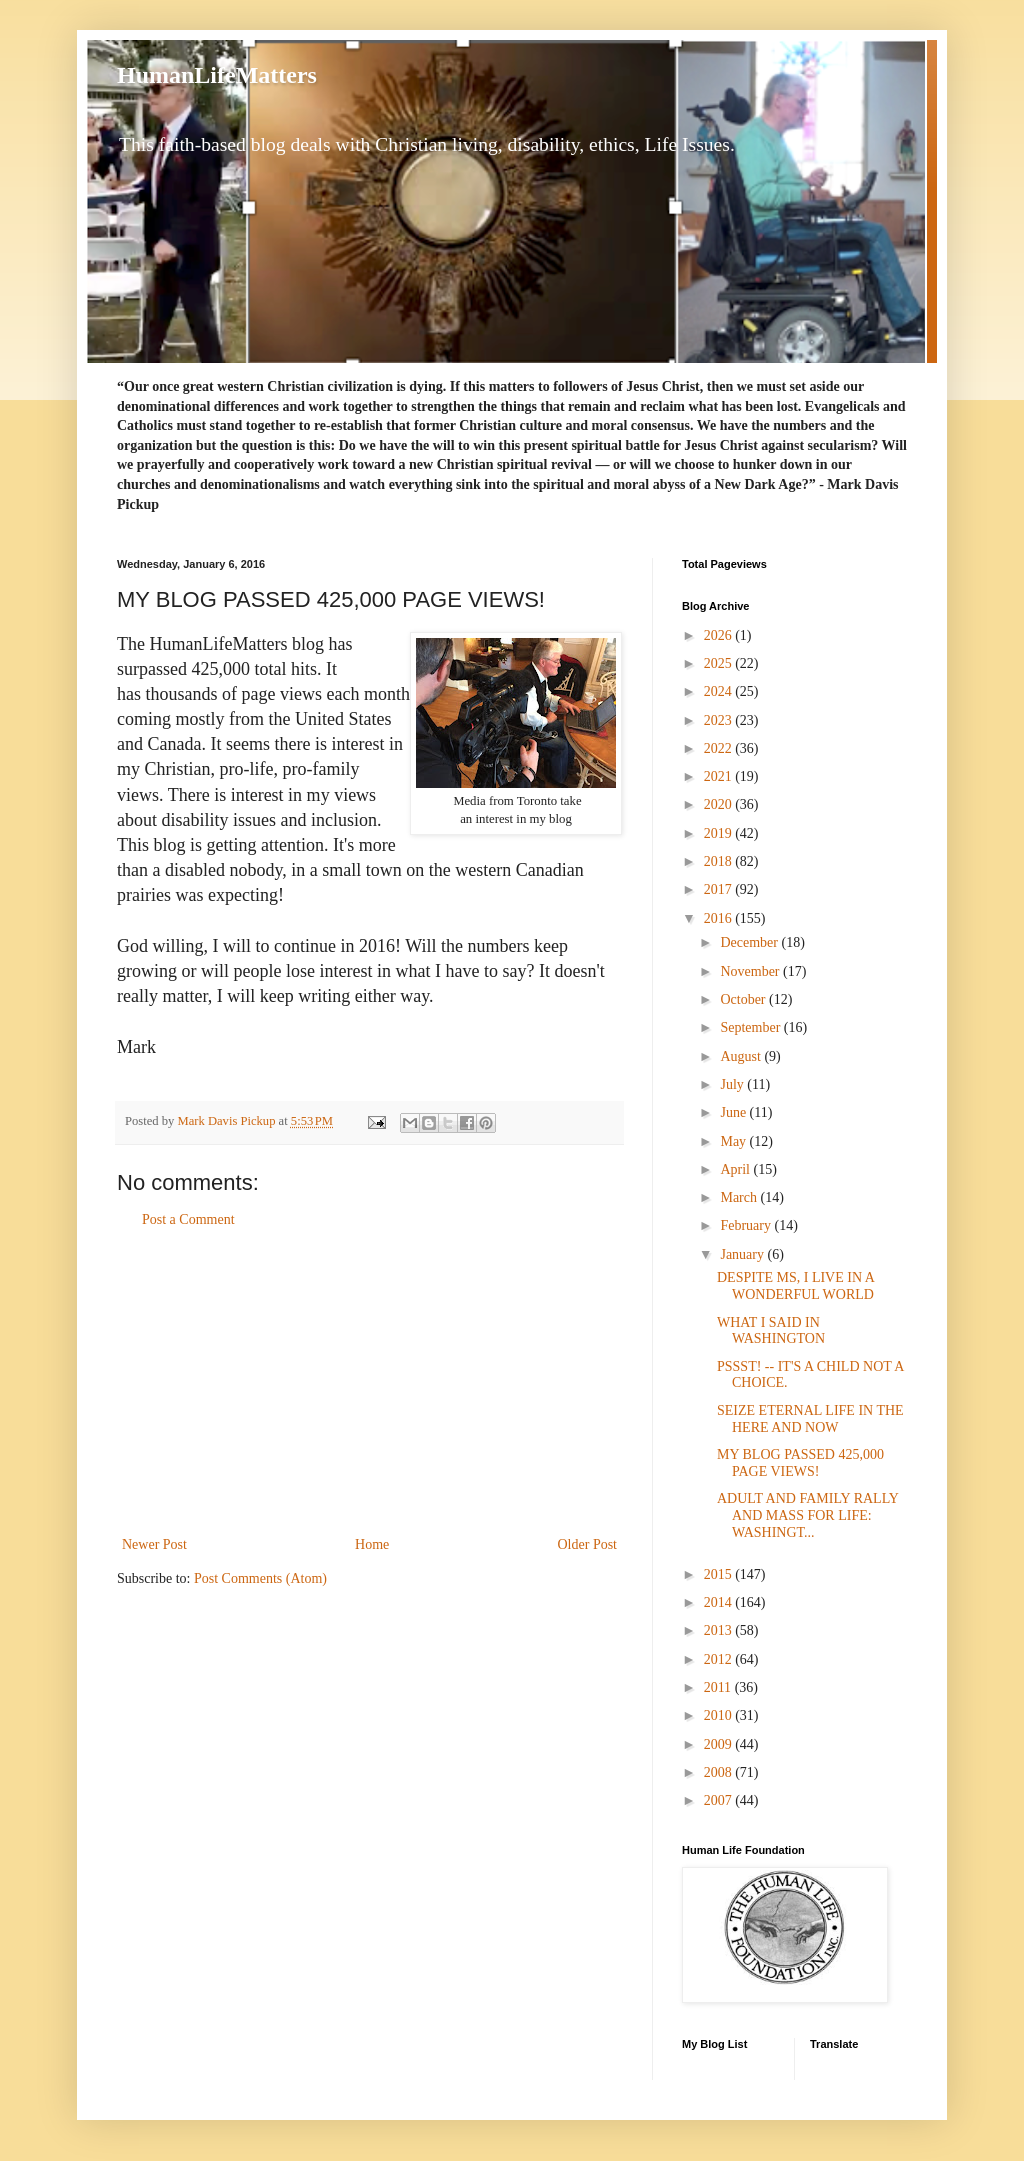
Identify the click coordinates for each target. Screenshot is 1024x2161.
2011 (719, 1687)
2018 (720, 861)
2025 (720, 663)
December (750, 942)
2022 (720, 748)
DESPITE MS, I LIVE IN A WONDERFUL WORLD (795, 1286)
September (751, 1027)
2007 (720, 1800)
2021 (720, 776)
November (751, 971)
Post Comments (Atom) (260, 1578)
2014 (720, 1602)
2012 (720, 1659)
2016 (720, 918)
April (736, 1169)
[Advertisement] (370, 1382)
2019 (720, 833)
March (740, 1197)
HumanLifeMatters (217, 75)
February (747, 1225)
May (734, 1141)
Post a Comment (188, 1219)
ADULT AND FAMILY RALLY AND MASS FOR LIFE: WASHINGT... (807, 1515)
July (733, 1084)
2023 (720, 720)
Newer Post (154, 1544)
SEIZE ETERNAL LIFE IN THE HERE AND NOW (810, 1419)
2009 (720, 1744)
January (743, 1254)
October (744, 999)
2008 (720, 1772)
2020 (720, 804)
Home (372, 1544)
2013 (720, 1630)
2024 (720, 691)
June (734, 1112)
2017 (720, 889)
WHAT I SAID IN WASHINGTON (771, 1331)
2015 (720, 1574)
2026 (720, 635)
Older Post (588, 1544)
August (742, 1056)
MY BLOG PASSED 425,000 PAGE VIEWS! (800, 1463)
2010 (720, 1715)
